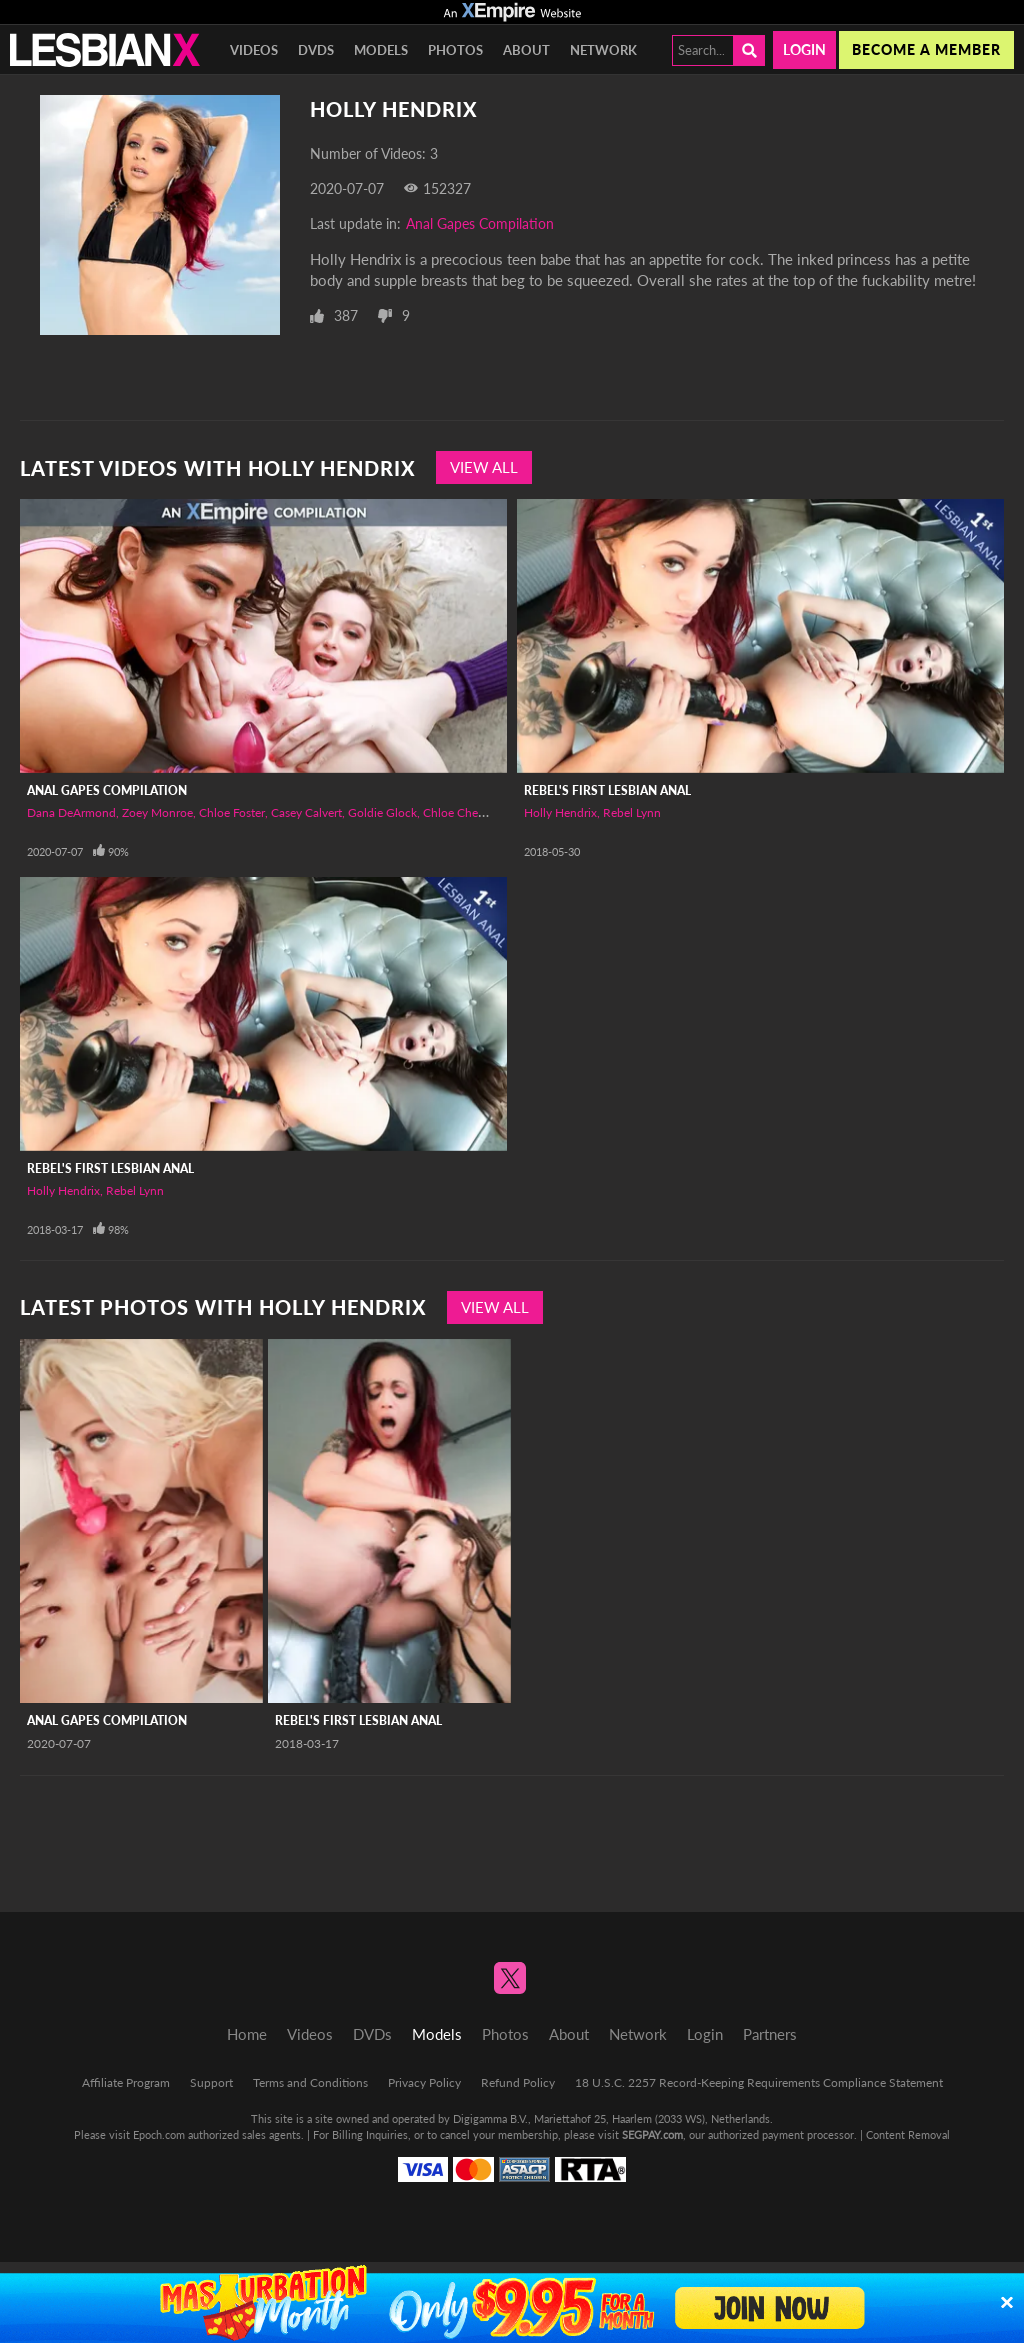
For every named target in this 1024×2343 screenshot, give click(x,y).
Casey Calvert (306, 812)
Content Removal (908, 2134)
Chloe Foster (232, 812)
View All (484, 467)
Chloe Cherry (457, 812)
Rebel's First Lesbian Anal (607, 790)
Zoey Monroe (157, 812)
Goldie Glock (382, 812)
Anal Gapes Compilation (480, 223)
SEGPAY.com (652, 2134)
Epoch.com (159, 2134)
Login (804, 49)
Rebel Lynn (632, 812)
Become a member (926, 49)
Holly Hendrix (560, 812)
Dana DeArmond (71, 812)
